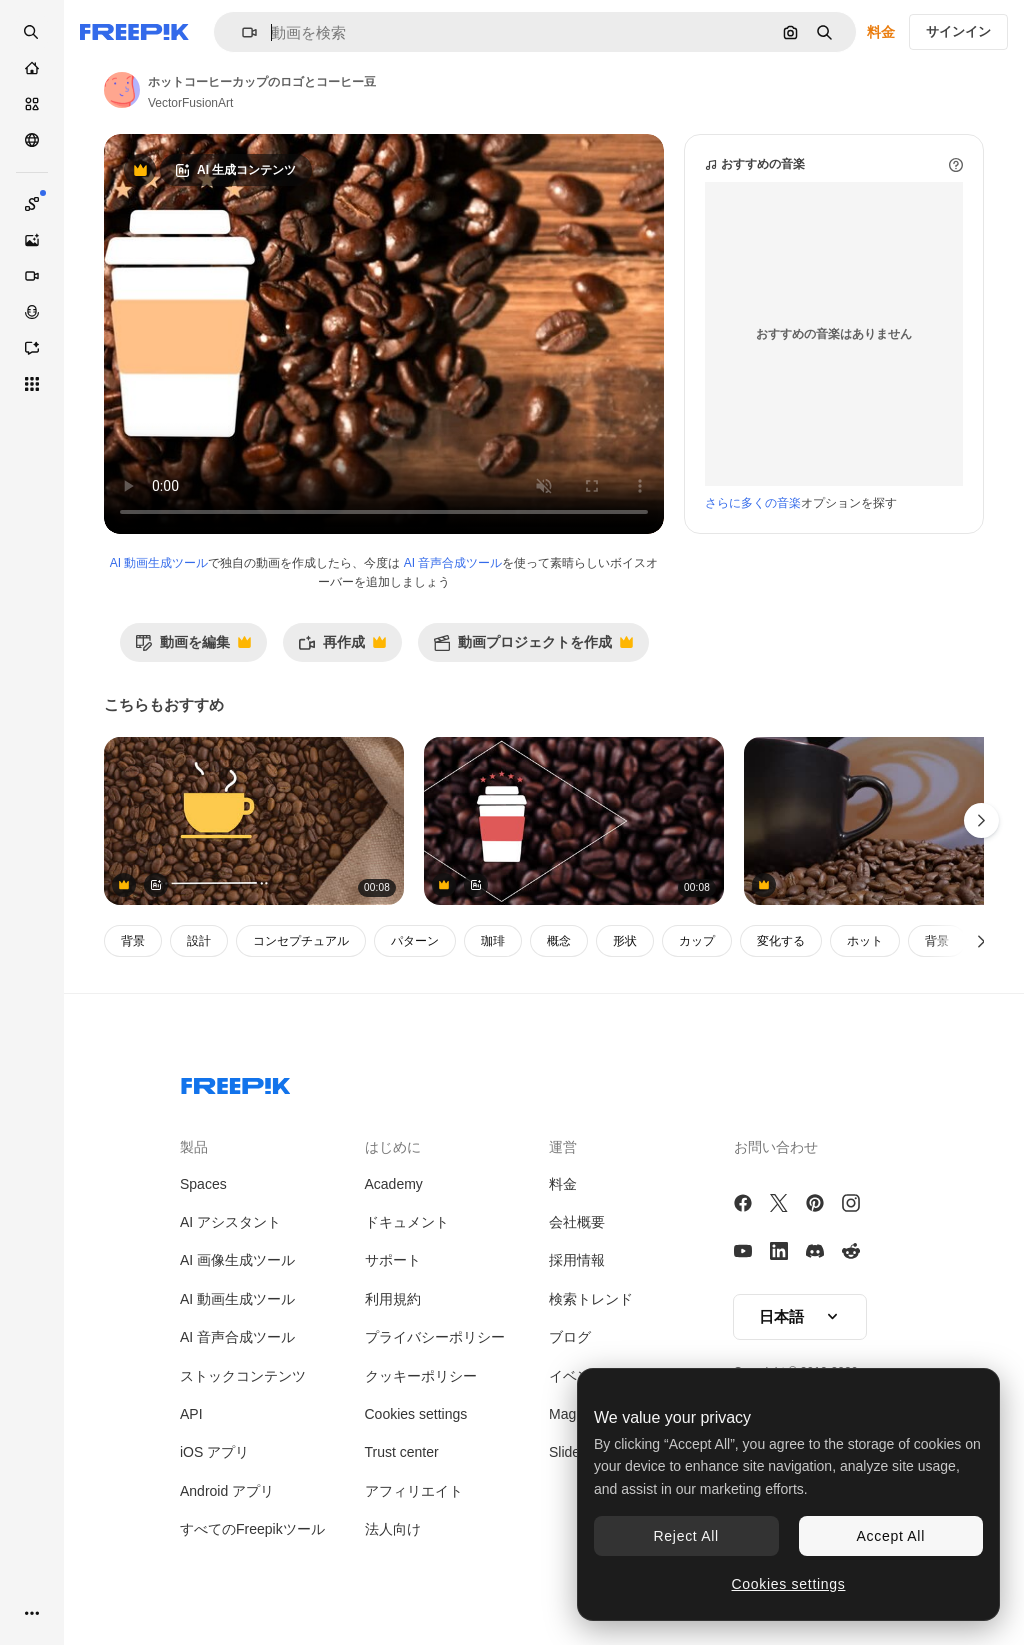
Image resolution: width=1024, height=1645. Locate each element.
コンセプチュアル (301, 941)
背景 (133, 941)
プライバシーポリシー (435, 1337)
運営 (563, 1147)
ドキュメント (407, 1222)
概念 (559, 941)
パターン (415, 941)
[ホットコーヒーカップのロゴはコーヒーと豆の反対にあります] (574, 821)
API (191, 1414)
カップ (697, 941)
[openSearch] (32, 32)
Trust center (402, 1452)
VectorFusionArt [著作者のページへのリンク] (190, 103)
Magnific (575, 1414)
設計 (199, 941)
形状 (625, 941)
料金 (881, 32)
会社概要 (577, 1222)
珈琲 (493, 941)
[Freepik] (134, 32)
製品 (194, 1147)
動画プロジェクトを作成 (533, 647)
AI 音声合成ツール (453, 563)
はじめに (393, 1147)
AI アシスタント (230, 1222)
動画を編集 (193, 647)
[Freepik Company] (236, 1082)
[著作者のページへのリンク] (122, 90)
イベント (577, 1376)
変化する (781, 941)
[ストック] (32, 104)
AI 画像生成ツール (237, 1260)
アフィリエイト (414, 1491)
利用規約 (393, 1299)
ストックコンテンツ (243, 1376)
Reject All (686, 1536)
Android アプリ (227, 1491)
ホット (865, 941)
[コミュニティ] (32, 140)
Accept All (891, 1536)
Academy (394, 1184)
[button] (241, 32)
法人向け (393, 1529)
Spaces (203, 1184)
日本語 (800, 1317)
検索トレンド (591, 1299)
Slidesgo (576, 1452)
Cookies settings (416, 1414)
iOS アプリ (214, 1452)
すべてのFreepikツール (252, 1529)
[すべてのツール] (32, 384)
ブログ (570, 1337)
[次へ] (981, 941)
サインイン (958, 31)
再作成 (342, 647)
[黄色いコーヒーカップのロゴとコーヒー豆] (254, 821)
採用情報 (577, 1260)
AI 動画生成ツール (159, 563)
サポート (393, 1260)
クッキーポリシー (421, 1376)
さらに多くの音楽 (753, 503)
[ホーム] (32, 68)
